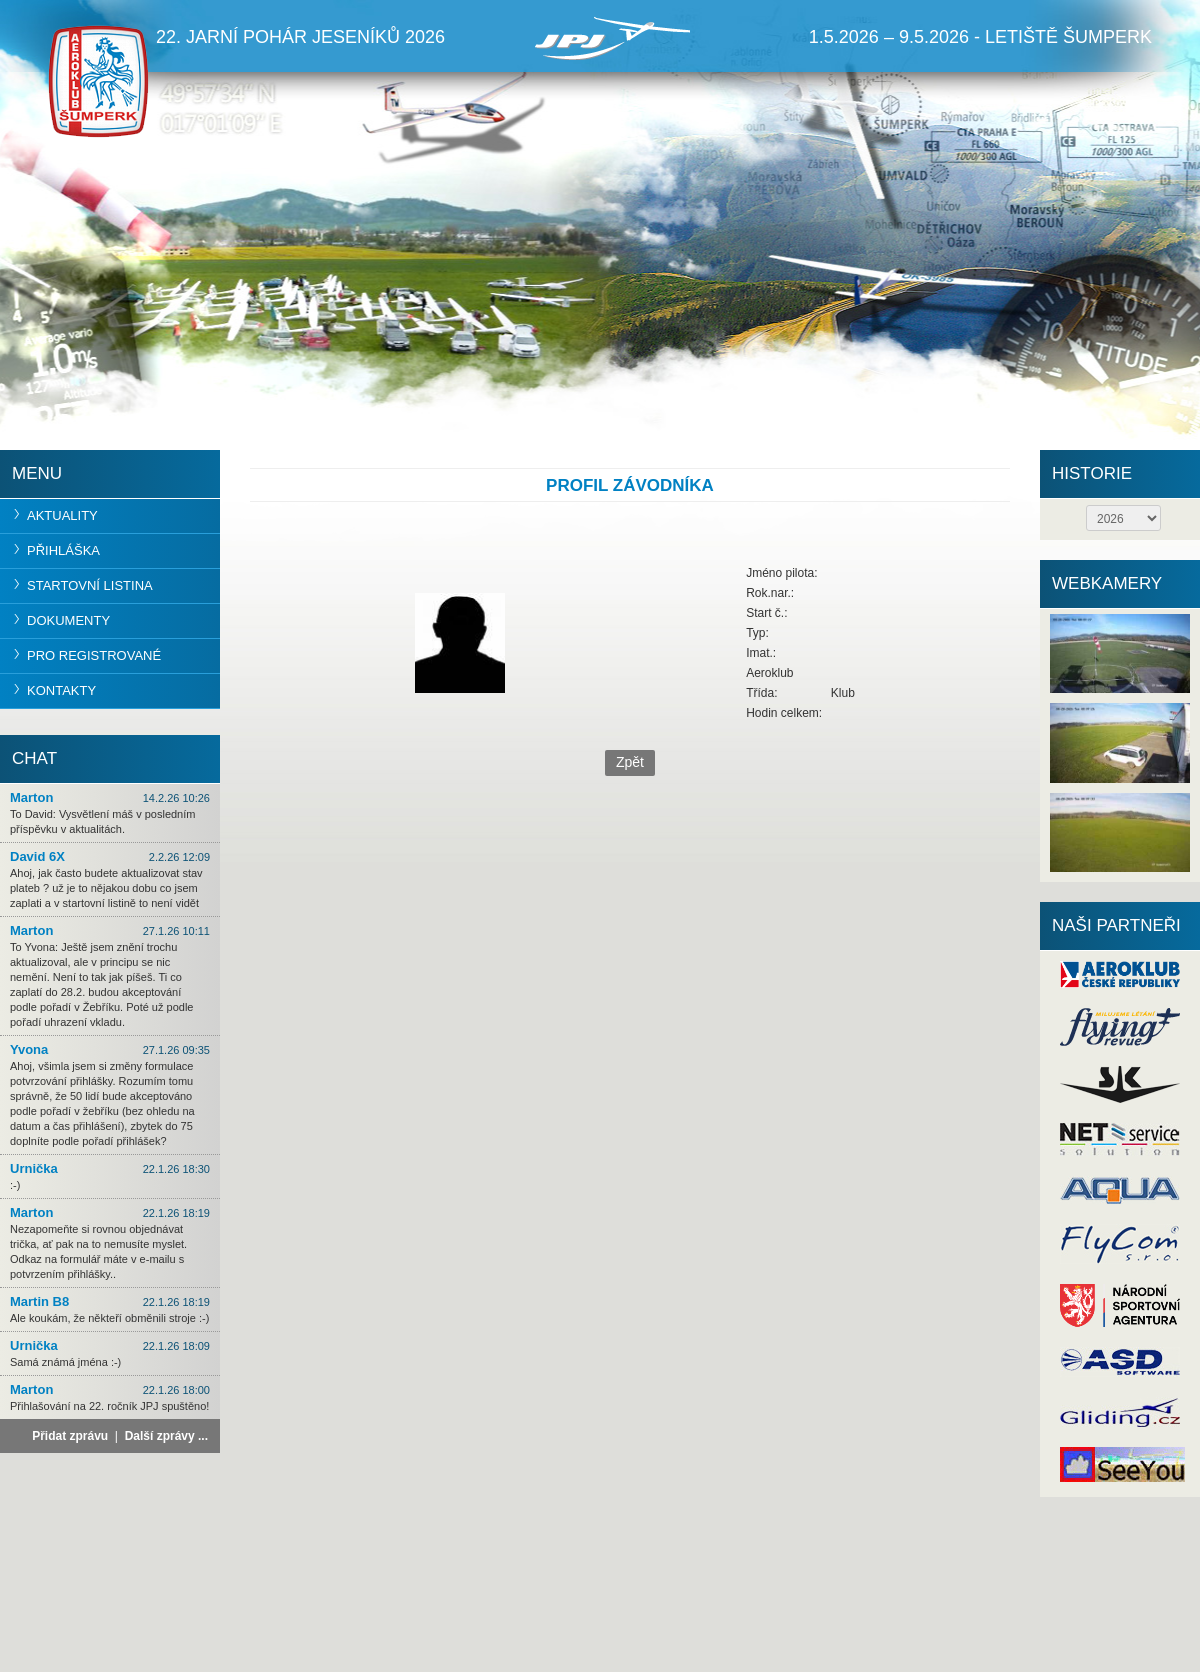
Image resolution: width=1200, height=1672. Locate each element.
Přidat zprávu (70, 1436)
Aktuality (62, 515)
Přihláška (63, 550)
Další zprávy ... (166, 1436)
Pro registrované (94, 655)
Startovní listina (90, 585)
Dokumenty (68, 620)
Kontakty (61, 690)
